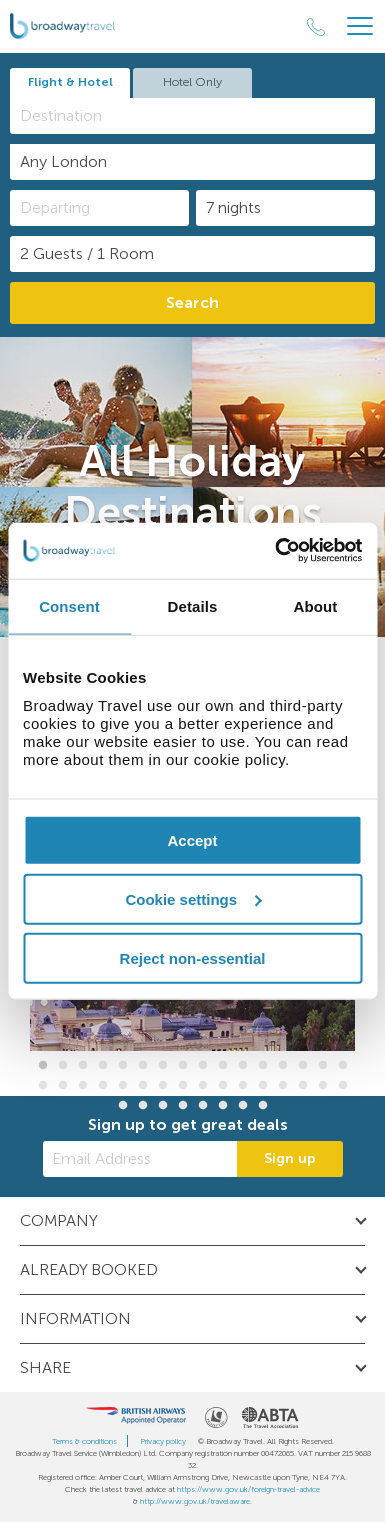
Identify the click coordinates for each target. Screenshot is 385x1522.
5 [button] (123, 1066)
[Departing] (99, 208)
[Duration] (285, 208)
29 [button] (283, 1086)
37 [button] (203, 1106)
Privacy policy (163, 1441)
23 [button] (163, 1086)
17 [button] (43, 1086)
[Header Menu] (360, 26)
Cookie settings (193, 898)
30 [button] (303, 1086)
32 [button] (343, 1086)
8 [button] (183, 1066)
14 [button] (303, 1066)
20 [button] (103, 1086)
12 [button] (263, 1066)
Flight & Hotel (70, 82)
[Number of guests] (192, 254)
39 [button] (243, 1106)
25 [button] (203, 1086)
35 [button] (163, 1106)
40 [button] (263, 1106)
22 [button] (143, 1086)
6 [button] (143, 1066)
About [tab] (316, 605)
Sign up (290, 1158)
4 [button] (103, 1066)
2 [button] (63, 1066)
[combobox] (192, 116)
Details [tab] (193, 605)
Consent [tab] (69, 605)
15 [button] (323, 1066)
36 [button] (183, 1106)
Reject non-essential (193, 957)
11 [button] (243, 1066)
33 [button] (123, 1106)
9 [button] (203, 1066)
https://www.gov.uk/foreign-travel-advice (248, 1489)
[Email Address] (140, 1159)
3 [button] (83, 1066)
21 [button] (123, 1086)
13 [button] (283, 1066)
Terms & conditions (84, 1441)
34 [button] (143, 1106)
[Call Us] (316, 27)
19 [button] (83, 1086)
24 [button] (183, 1086)
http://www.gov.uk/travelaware (195, 1501)
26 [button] (223, 1086)
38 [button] (223, 1106)
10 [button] (223, 1066)
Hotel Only (192, 82)
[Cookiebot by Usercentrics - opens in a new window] (276, 551)
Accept (192, 840)
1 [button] (43, 1066)
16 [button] (343, 1066)
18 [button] (63, 1086)
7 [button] (163, 1066)
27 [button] (243, 1086)
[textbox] (202, 115)
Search (192, 302)
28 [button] (263, 1086)
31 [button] (323, 1086)
